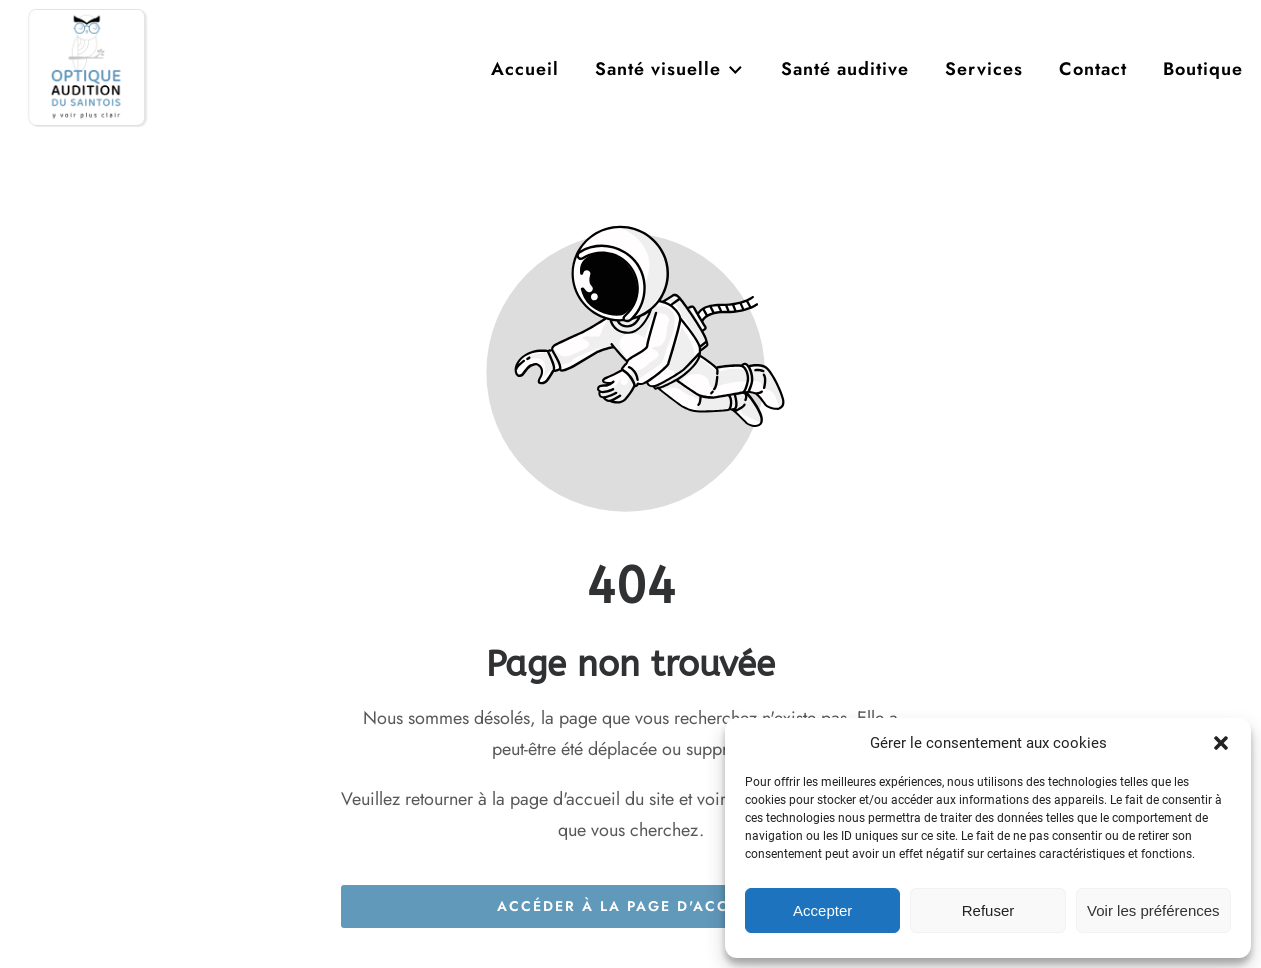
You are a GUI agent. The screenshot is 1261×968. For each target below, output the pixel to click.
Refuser (988, 910)
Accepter (822, 910)
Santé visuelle (670, 69)
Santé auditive (845, 69)
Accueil (525, 69)
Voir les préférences (1153, 910)
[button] (1221, 743)
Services (984, 69)
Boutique (1203, 69)
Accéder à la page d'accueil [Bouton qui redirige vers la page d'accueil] (631, 906)
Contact (1093, 69)
